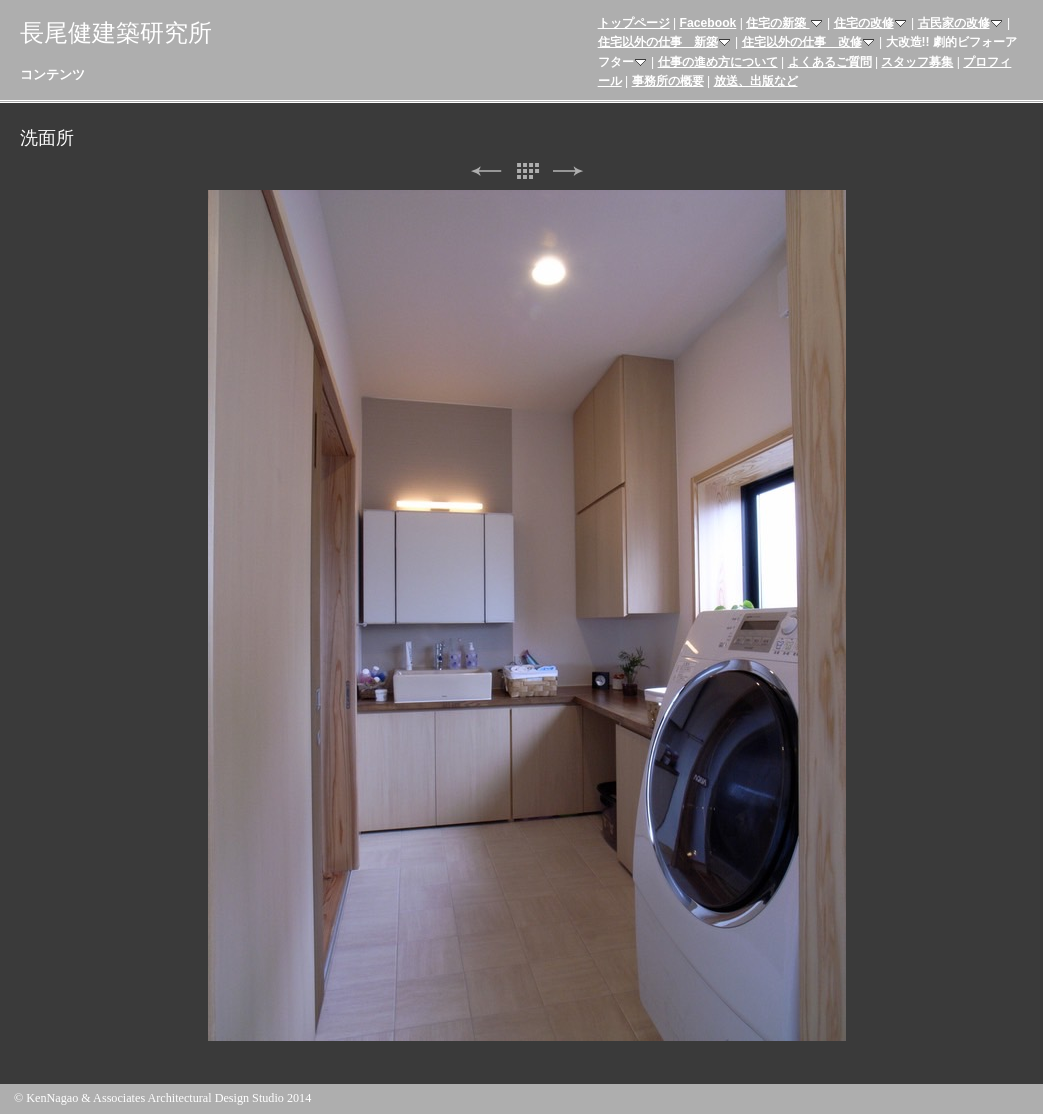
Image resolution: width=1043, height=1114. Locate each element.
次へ (568, 171)
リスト (527, 171)
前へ (486, 171)
